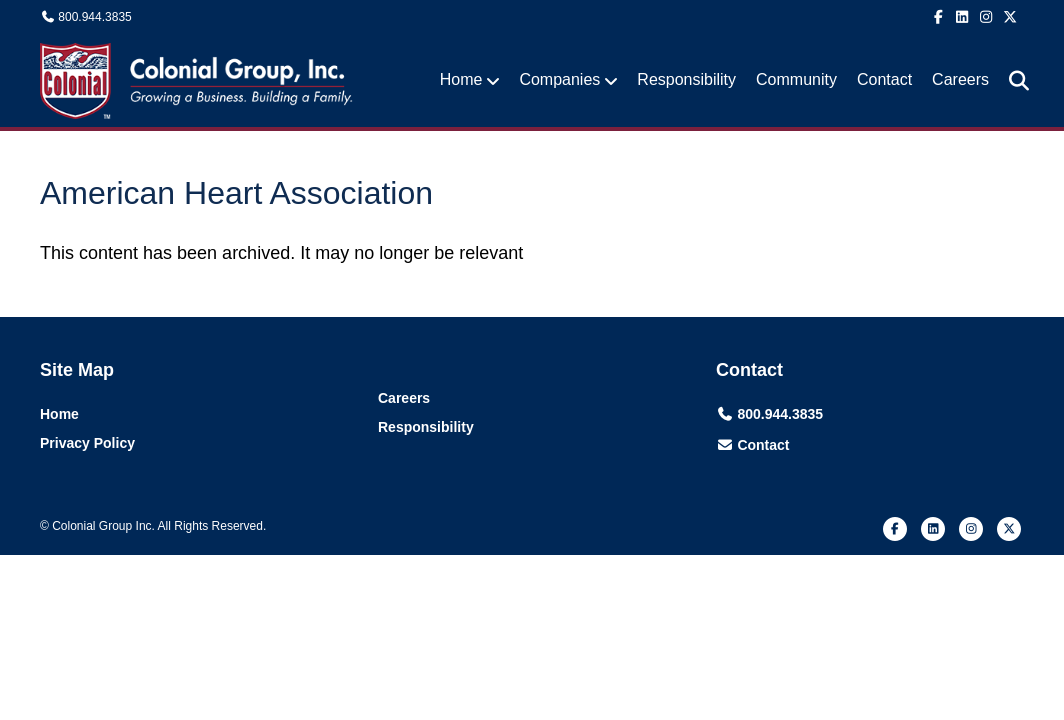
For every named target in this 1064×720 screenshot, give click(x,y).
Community (796, 79)
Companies (559, 79)
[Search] (1011, 81)
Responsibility (686, 79)
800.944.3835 (94, 17)
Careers (960, 79)
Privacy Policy (87, 443)
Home (461, 79)
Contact (884, 79)
